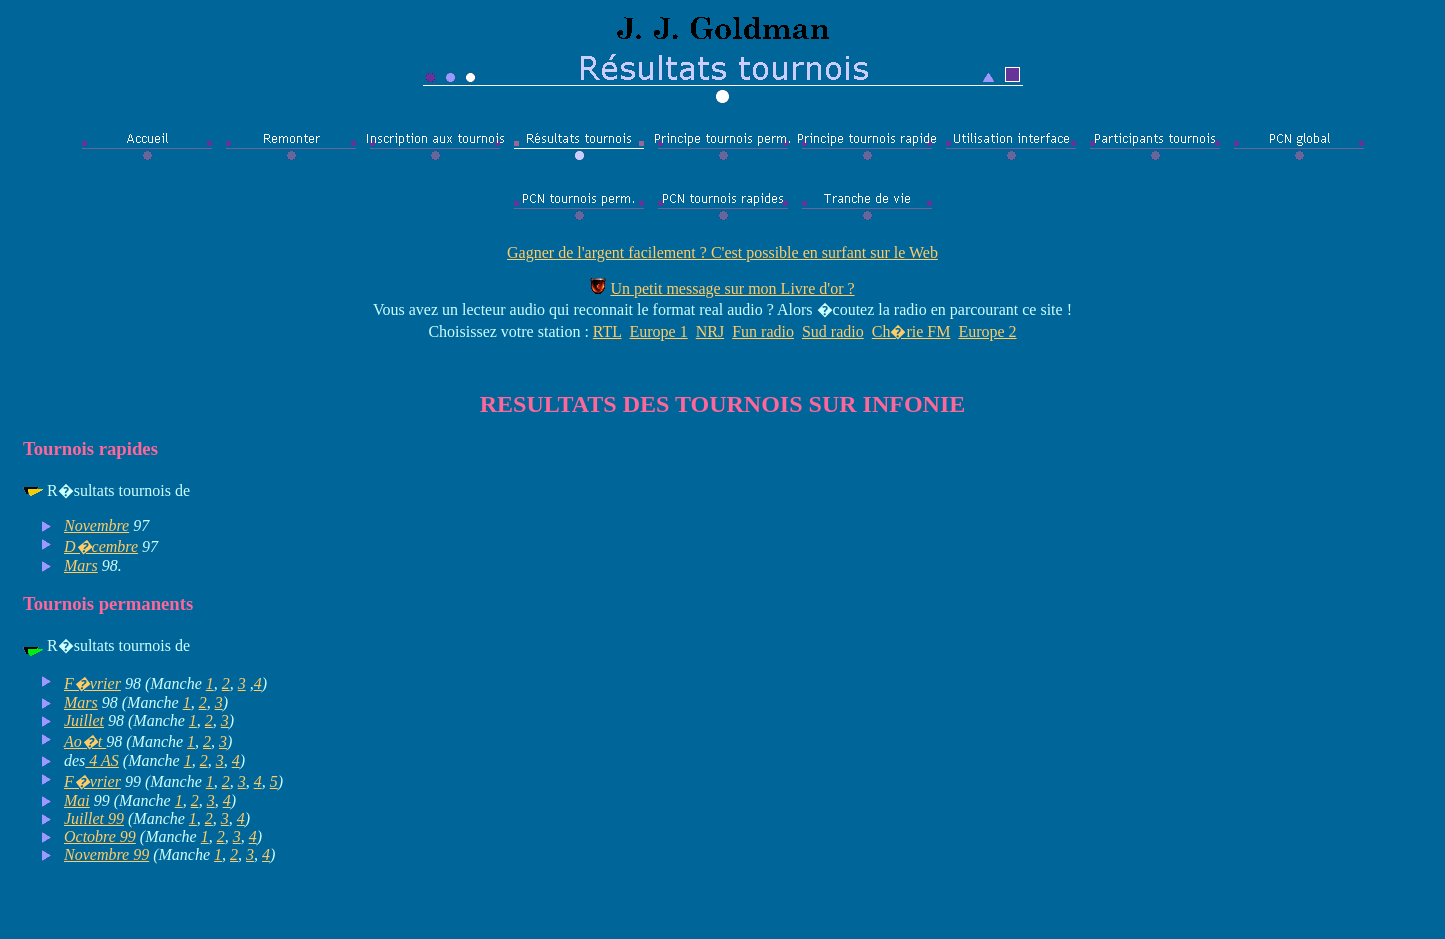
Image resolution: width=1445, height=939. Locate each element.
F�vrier (92, 683)
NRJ (710, 331)
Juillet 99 (94, 818)
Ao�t (85, 741)
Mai (77, 800)
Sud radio (833, 331)
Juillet (84, 720)
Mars (81, 565)
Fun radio (763, 331)
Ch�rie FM (911, 331)
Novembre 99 (106, 854)
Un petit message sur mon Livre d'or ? (732, 288)
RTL (607, 331)
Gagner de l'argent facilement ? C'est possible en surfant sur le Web (722, 252)
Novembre (96, 525)
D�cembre (101, 546)
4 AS (101, 760)
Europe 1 (659, 331)
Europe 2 (987, 331)
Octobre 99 (100, 836)
